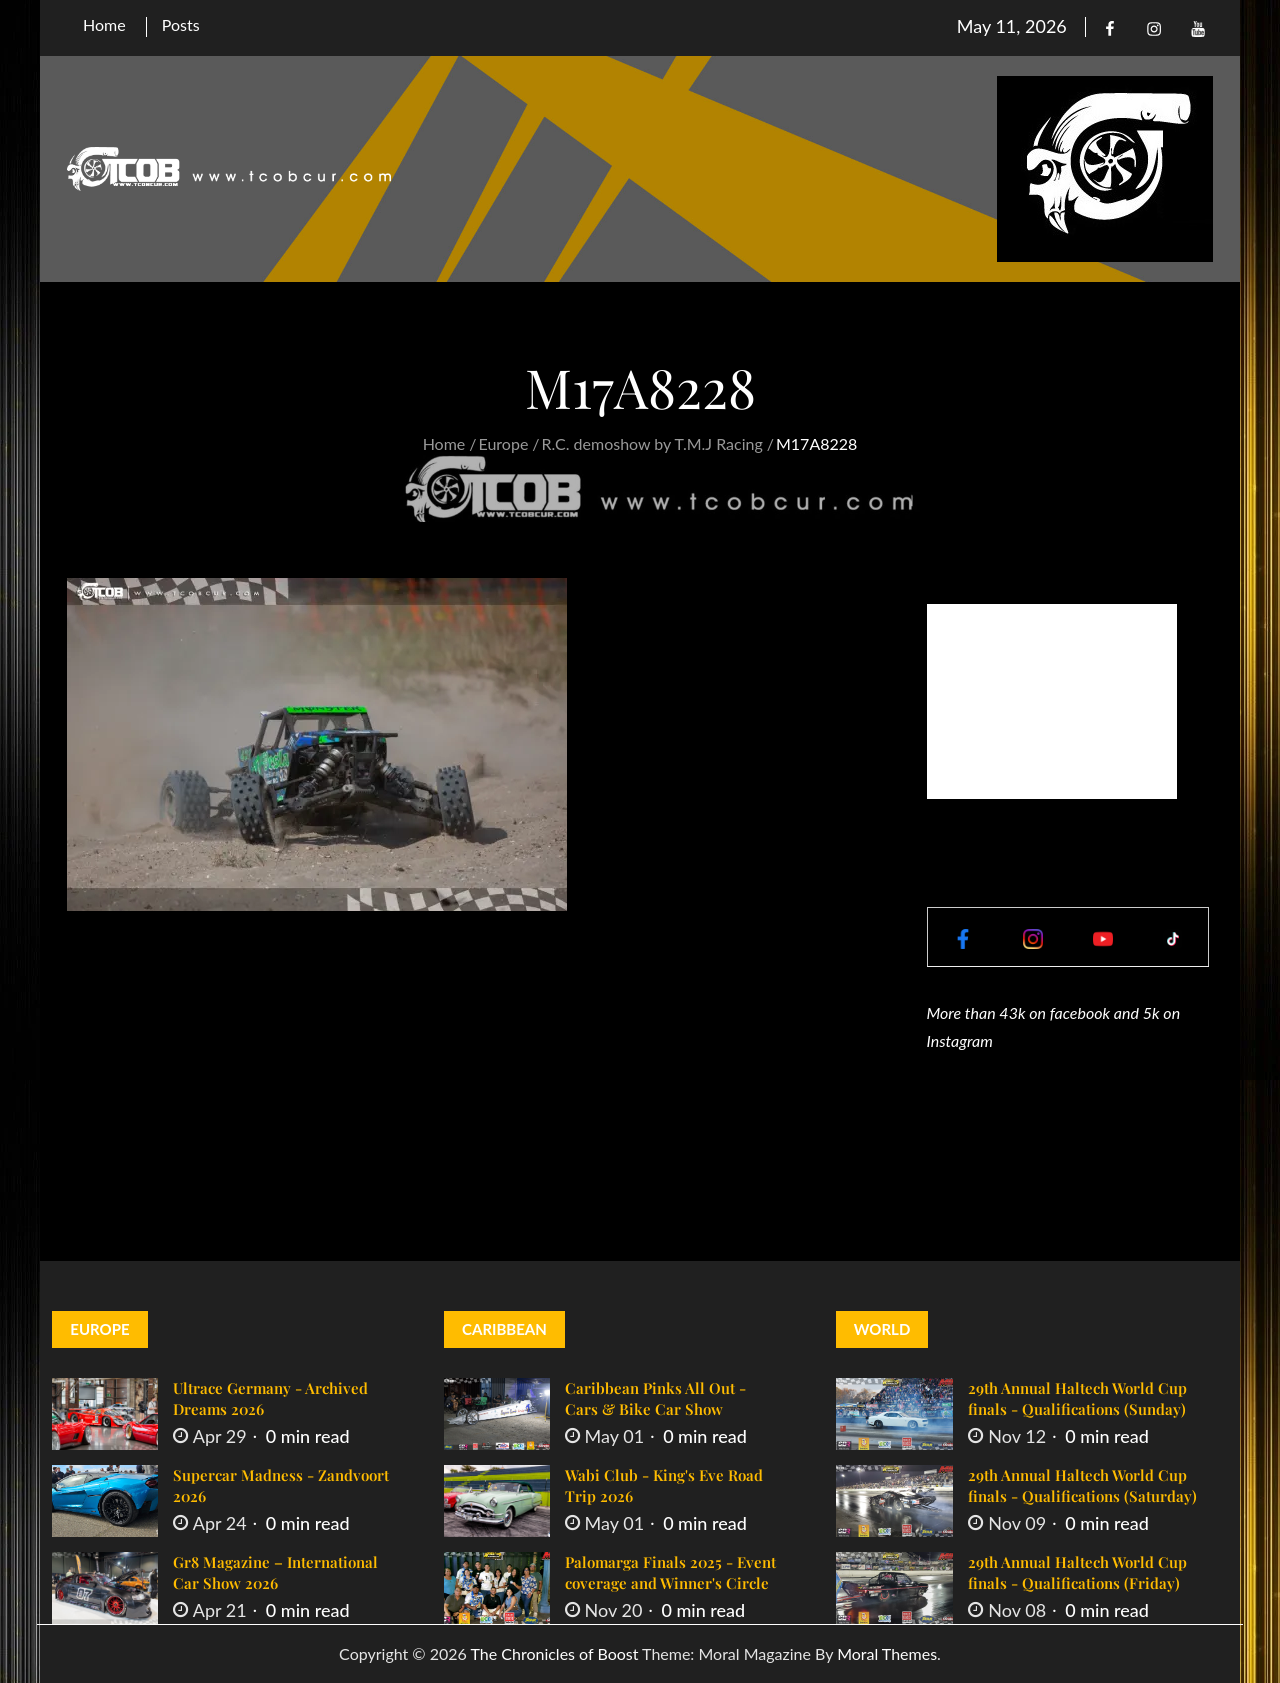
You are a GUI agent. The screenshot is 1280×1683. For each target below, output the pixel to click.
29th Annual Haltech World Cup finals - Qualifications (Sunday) (1077, 1398)
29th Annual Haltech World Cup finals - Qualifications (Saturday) (1082, 1485)
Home (104, 24)
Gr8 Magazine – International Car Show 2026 (275, 1572)
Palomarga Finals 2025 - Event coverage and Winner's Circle (670, 1572)
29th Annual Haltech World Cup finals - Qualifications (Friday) (1077, 1572)
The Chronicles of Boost (554, 1653)
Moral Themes (887, 1653)
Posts (181, 24)
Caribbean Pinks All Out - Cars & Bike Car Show (655, 1398)
